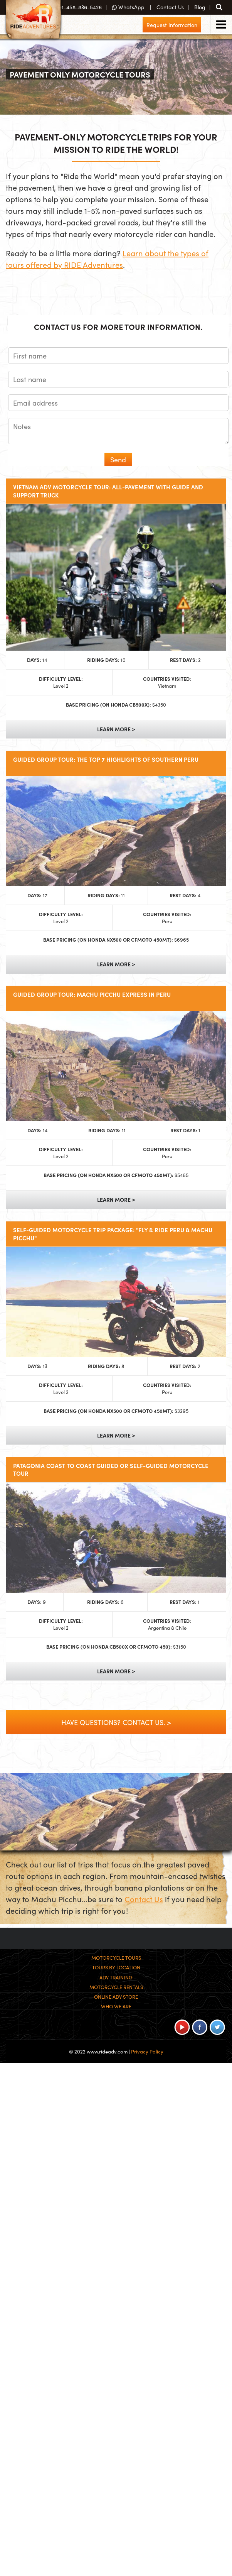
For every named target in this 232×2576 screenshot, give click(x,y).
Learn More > (116, 729)
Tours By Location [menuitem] (116, 1967)
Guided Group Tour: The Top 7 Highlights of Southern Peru (105, 759)
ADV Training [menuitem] (116, 1977)
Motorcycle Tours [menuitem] (116, 1957)
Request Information (171, 25)
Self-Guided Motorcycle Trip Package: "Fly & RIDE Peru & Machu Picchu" (112, 1234)
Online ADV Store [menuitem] (116, 1996)
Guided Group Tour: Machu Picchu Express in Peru (92, 994)
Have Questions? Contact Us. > (116, 1722)
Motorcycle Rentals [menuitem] (116, 1987)
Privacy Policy (147, 2051)
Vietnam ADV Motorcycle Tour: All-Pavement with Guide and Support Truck (108, 491)
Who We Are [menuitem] (116, 2006)
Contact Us (143, 1898)
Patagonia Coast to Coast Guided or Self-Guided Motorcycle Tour (110, 1470)
